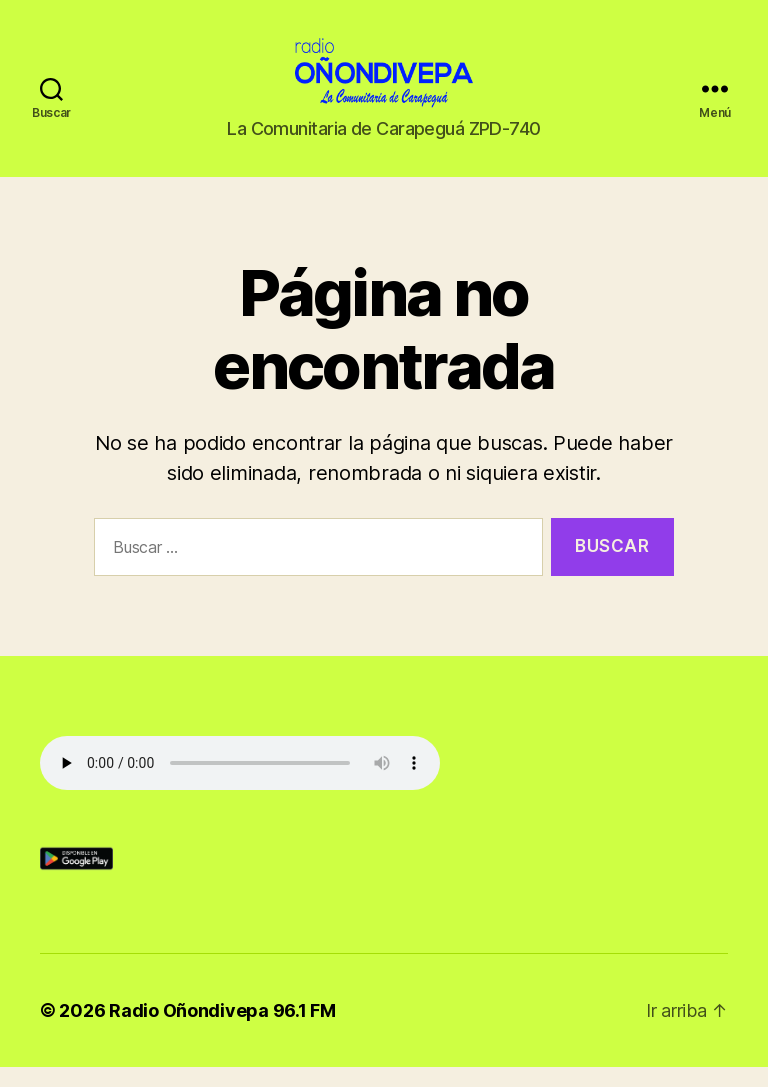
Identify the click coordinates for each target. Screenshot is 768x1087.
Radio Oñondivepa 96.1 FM (222, 1030)
